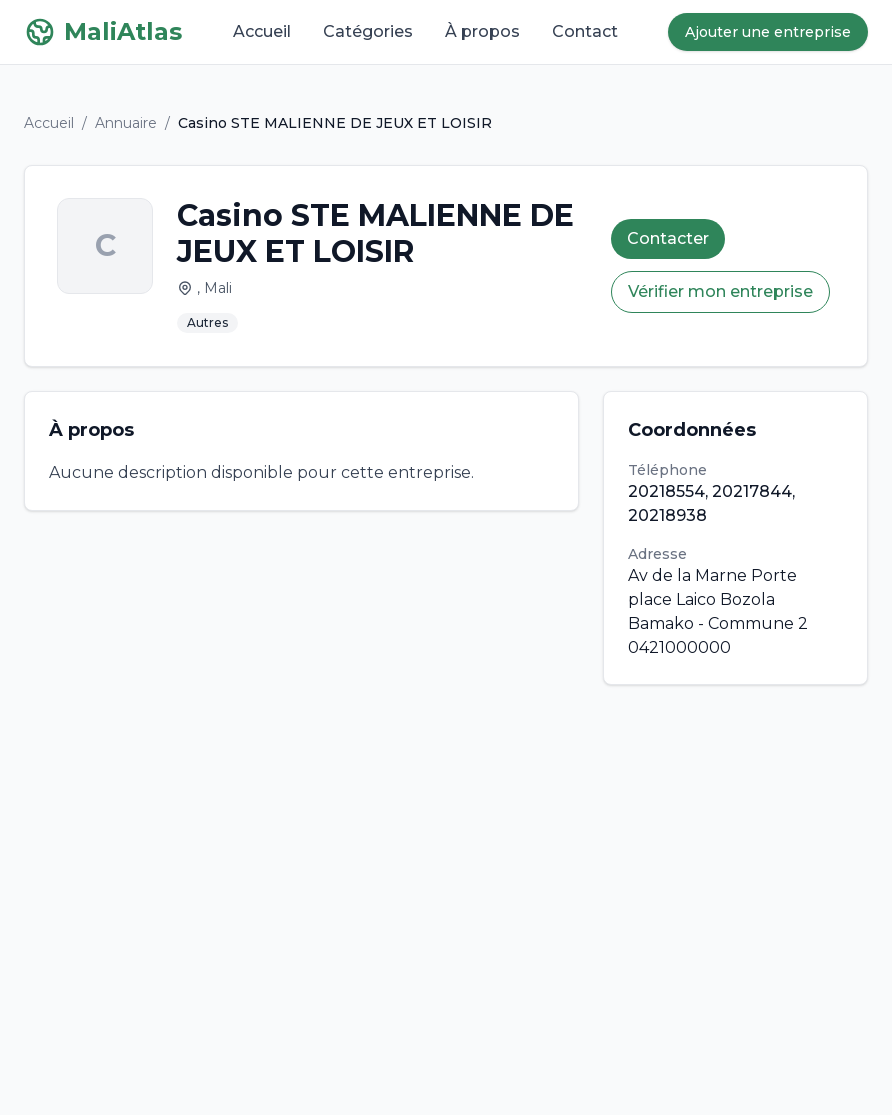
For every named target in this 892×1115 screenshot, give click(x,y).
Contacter (668, 238)
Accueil (262, 31)
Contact (585, 31)
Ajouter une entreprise (768, 32)
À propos (482, 31)
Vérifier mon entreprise (720, 291)
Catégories (368, 31)
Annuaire (126, 123)
